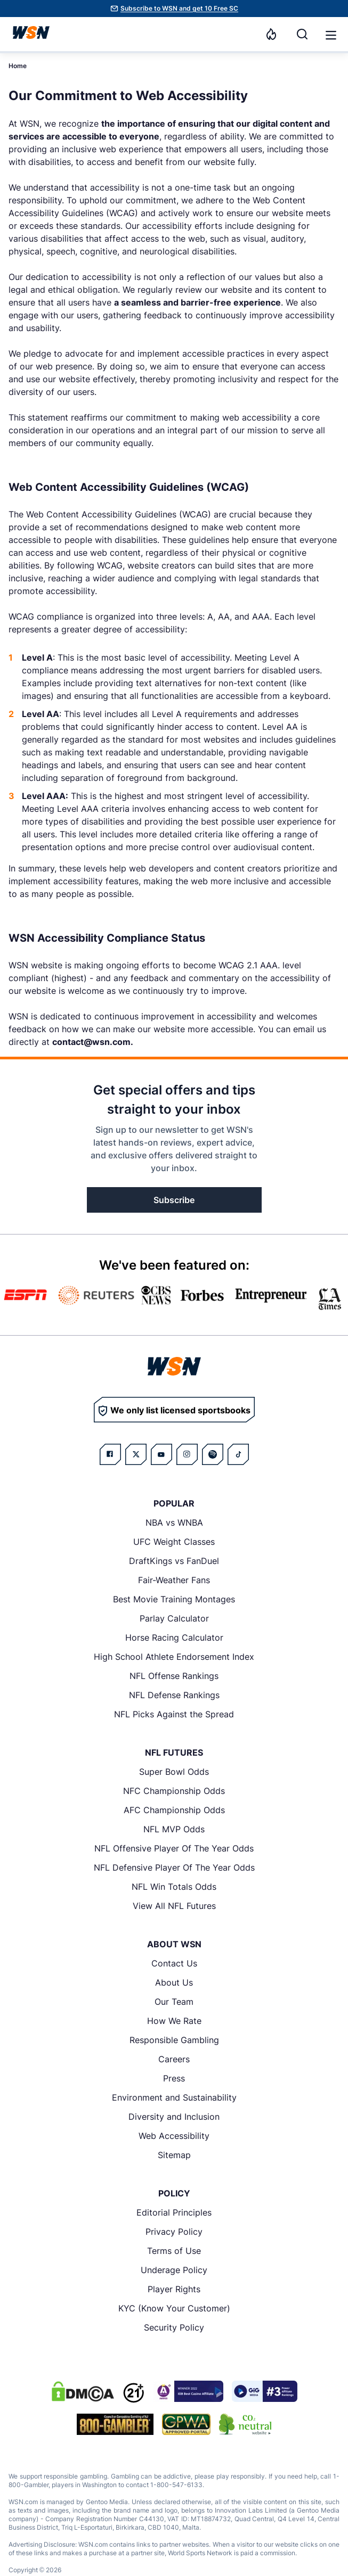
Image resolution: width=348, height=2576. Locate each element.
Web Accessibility (174, 2135)
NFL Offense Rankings (174, 1675)
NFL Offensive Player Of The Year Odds (174, 1848)
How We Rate (174, 2020)
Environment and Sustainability (174, 2097)
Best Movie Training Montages (174, 1599)
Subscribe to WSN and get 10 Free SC (179, 8)
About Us (174, 1982)
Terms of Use (174, 2250)
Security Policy (174, 2327)
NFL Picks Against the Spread (174, 1714)
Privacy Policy (174, 2231)
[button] (331, 35)
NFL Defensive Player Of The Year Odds (174, 1867)
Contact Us (174, 1963)
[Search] (302, 34)
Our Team (174, 2001)
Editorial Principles (174, 2212)
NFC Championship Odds (174, 1790)
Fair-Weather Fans (174, 1580)
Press (174, 2078)
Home (18, 66)
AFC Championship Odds (174, 1810)
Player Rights (174, 2289)
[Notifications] (271, 34)
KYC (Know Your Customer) (174, 2308)
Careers (174, 2059)
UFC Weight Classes (174, 1541)
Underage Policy (174, 2270)
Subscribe (174, 1200)
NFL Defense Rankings (174, 1695)
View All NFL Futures (174, 1905)
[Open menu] (330, 34)
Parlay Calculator (174, 1618)
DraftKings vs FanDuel (174, 1561)
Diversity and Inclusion (174, 2116)
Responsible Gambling (174, 2040)
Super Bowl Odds (174, 1771)
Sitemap (174, 2155)
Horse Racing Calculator (174, 1637)
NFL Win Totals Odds (174, 1886)
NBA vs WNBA (174, 1522)
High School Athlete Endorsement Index (174, 1656)
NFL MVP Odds (174, 1829)
